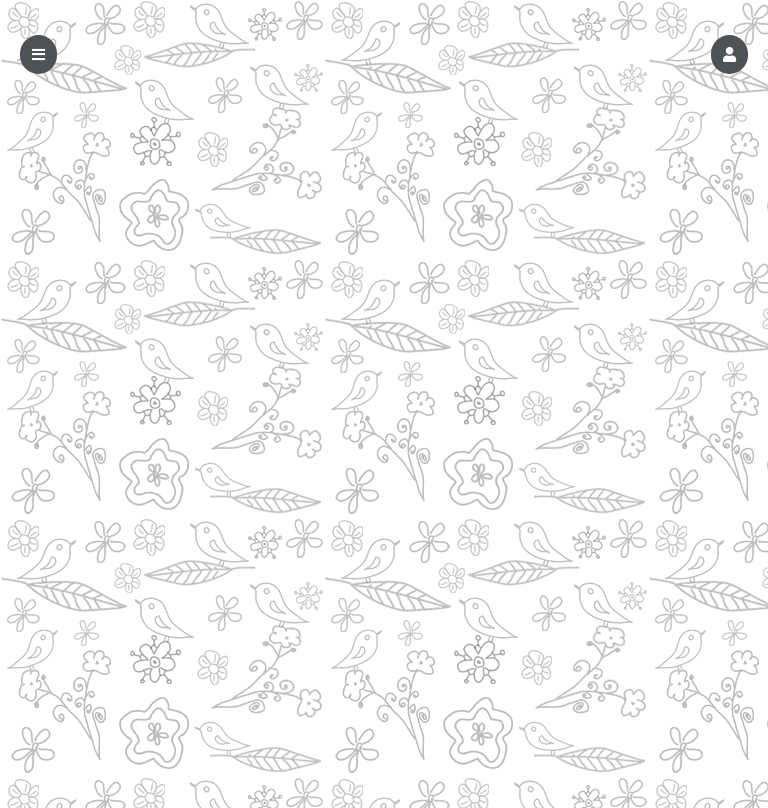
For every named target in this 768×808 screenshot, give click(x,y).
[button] (729, 54)
